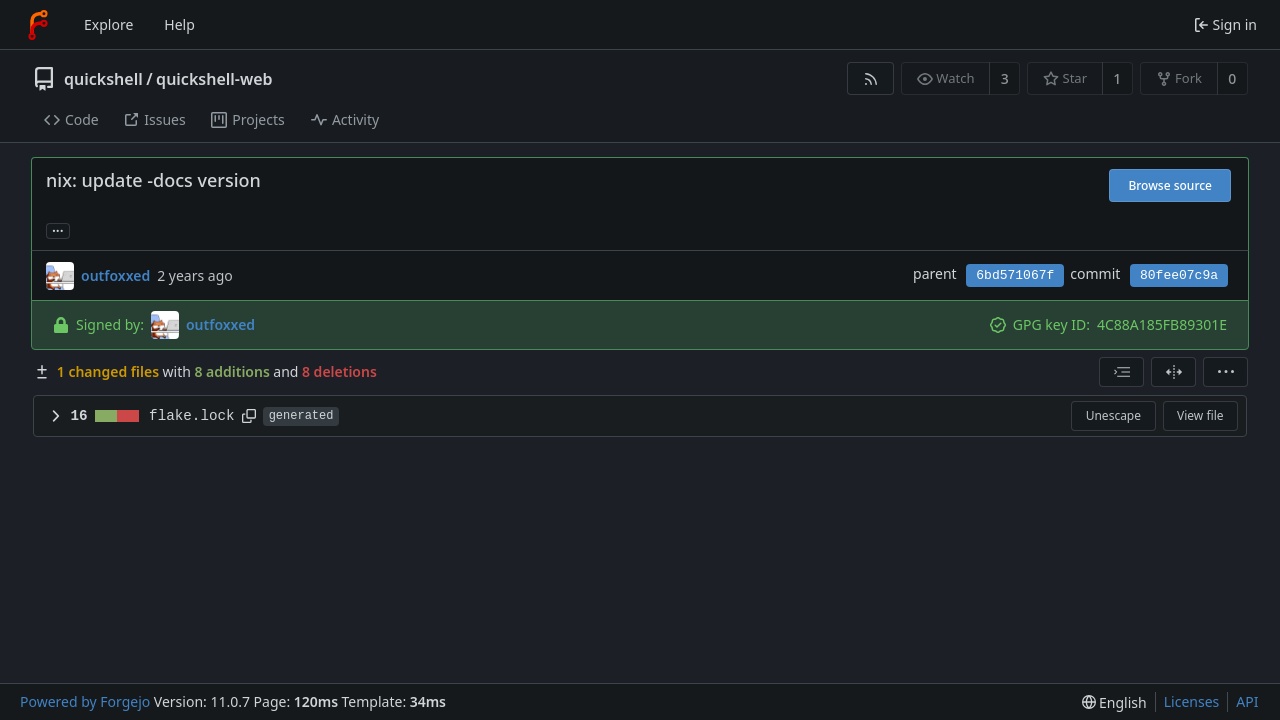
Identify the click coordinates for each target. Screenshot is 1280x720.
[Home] (38, 25)
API (1247, 701)
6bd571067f (1015, 275)
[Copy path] (249, 416)
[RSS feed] (870, 78)
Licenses (1192, 701)
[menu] (1225, 372)
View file (1200, 415)
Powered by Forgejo (85, 701)
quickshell (103, 79)
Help (179, 24)
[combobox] (1121, 372)
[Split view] (1173, 372)
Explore (108, 24)
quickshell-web (214, 79)
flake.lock (192, 416)
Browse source (1170, 185)
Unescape (1113, 415)
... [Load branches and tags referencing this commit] (58, 229)
